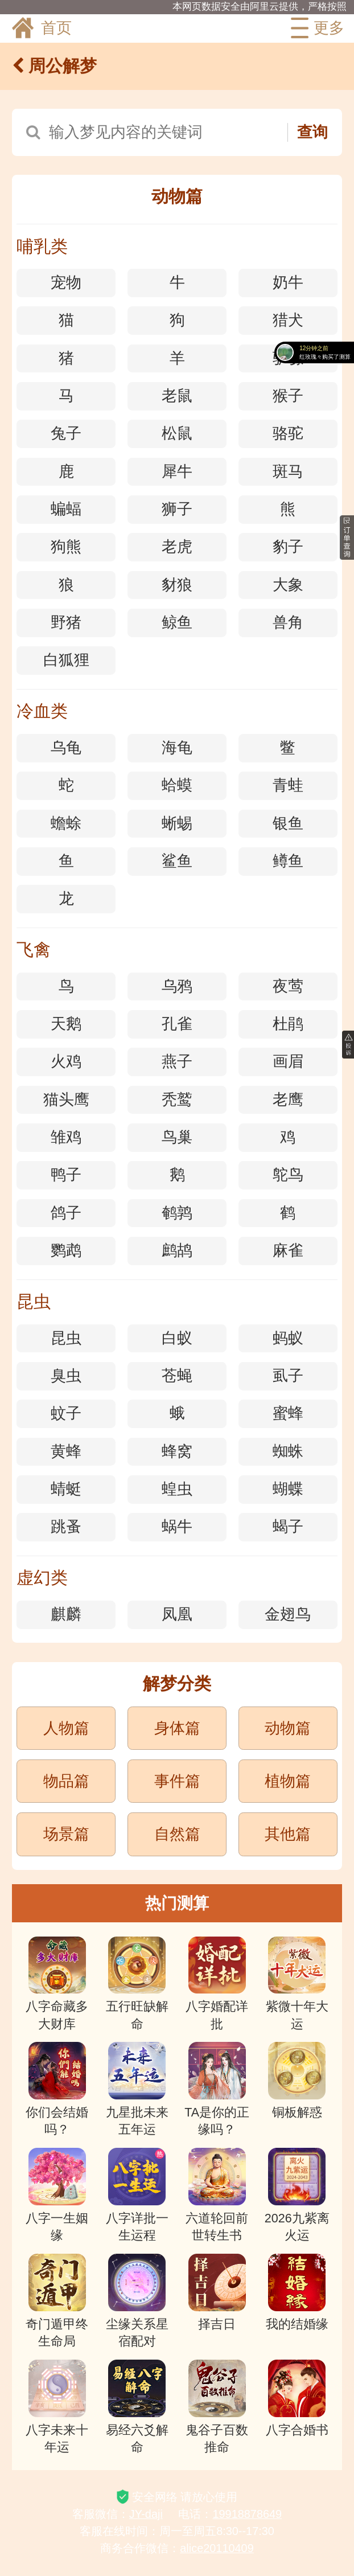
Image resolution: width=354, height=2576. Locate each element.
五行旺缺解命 (137, 1984)
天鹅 (66, 1023)
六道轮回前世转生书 (217, 2195)
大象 (288, 584)
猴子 (288, 395)
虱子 (288, 1375)
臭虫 (66, 1375)
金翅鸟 (288, 1614)
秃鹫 (177, 1099)
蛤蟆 (177, 785)
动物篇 (288, 1728)
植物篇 (288, 1781)
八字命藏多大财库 (57, 1984)
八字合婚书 (297, 2398)
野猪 (66, 622)
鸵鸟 (288, 1174)
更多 (315, 28)
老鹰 (288, 1099)
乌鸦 (177, 986)
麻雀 (288, 1250)
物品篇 (66, 1781)
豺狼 (177, 584)
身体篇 (177, 1728)
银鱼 (288, 823)
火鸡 (66, 1061)
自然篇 (177, 1834)
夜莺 (288, 986)
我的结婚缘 (297, 2292)
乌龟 (66, 747)
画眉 (288, 1061)
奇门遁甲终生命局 (57, 2301)
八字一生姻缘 (57, 2195)
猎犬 (288, 320)
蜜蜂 (288, 1413)
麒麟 (66, 1614)
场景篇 (66, 1834)
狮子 (177, 509)
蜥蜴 (177, 823)
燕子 (177, 1061)
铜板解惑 (297, 2080)
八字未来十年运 (57, 2407)
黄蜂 (66, 1451)
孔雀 (177, 1023)
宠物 (66, 282)
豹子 (288, 546)
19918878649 (247, 2514)
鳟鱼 (288, 860)
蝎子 (288, 1526)
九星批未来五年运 (137, 2089)
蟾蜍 (66, 823)
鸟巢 (177, 1137)
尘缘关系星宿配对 (137, 2301)
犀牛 (177, 471)
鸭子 (66, 1174)
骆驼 (288, 433)
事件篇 (177, 1781)
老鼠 (177, 395)
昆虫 (66, 1338)
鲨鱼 (177, 860)
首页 (41, 28)
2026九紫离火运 (297, 2195)
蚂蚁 (288, 1338)
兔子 (66, 433)
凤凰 (177, 1614)
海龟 (177, 747)
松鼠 (177, 433)
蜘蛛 (288, 1451)
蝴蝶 (288, 1489)
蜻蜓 (66, 1489)
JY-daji (146, 2514)
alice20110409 (216, 2548)
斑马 (288, 471)
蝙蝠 (66, 509)
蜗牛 (177, 1526)
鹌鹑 (177, 1212)
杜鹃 (288, 1023)
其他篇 (288, 1834)
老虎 (177, 546)
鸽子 (66, 1212)
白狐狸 (66, 659)
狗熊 (66, 546)
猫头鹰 (66, 1099)
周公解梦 (54, 65)
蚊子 (66, 1413)
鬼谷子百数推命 (217, 2407)
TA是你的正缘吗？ (216, 2089)
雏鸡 (66, 1137)
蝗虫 (177, 1489)
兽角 (288, 622)
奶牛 (288, 282)
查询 (312, 132)
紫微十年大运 (297, 1984)
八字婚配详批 (217, 1984)
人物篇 (66, 1728)
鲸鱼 (177, 622)
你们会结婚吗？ (57, 2089)
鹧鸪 (177, 1250)
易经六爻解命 (137, 2407)
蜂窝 (177, 1451)
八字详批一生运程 (137, 2195)
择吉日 (217, 2292)
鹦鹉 (66, 1250)
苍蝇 (177, 1375)
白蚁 (177, 1338)
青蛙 (288, 785)
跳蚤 (66, 1526)
